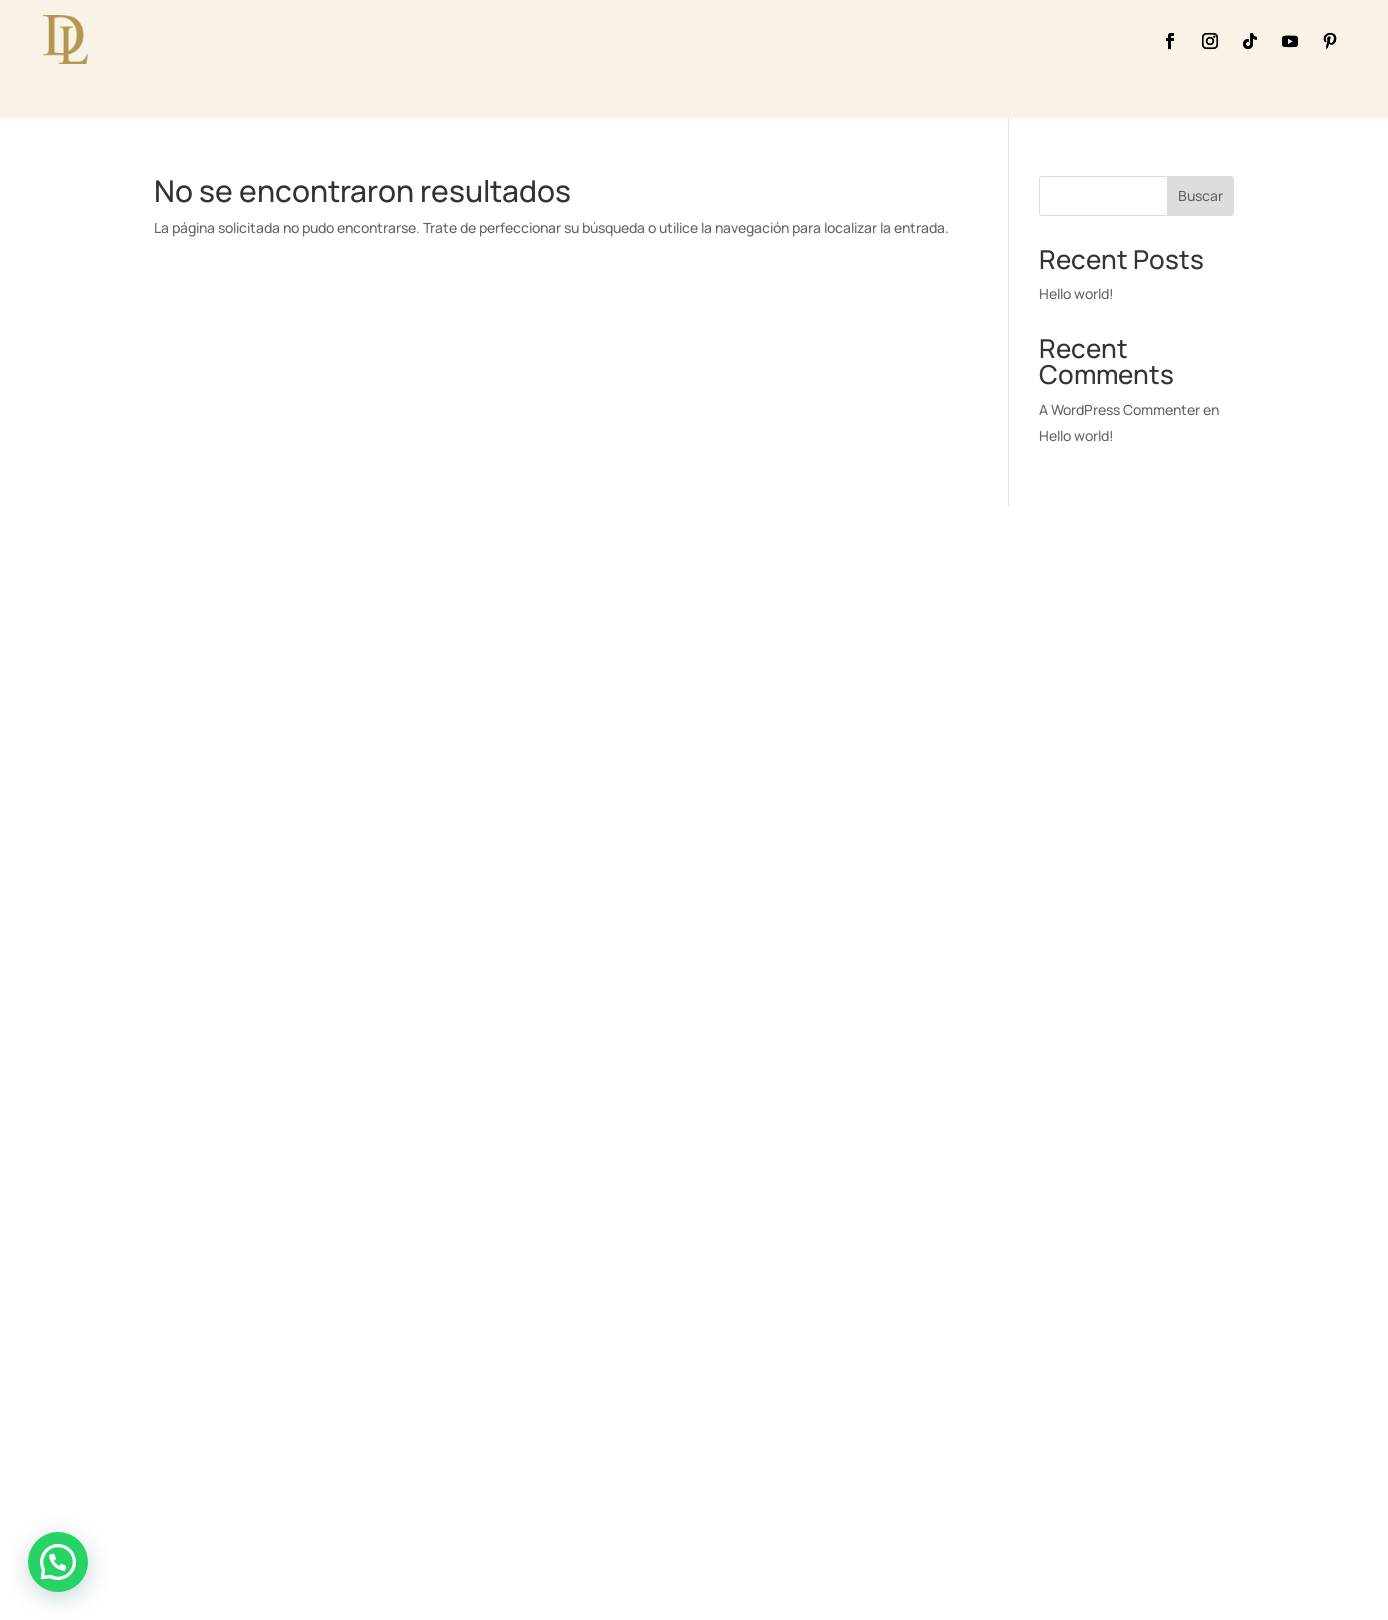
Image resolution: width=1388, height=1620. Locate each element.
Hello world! (1076, 293)
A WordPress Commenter (1119, 409)
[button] (58, 1562)
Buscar (1200, 195)
